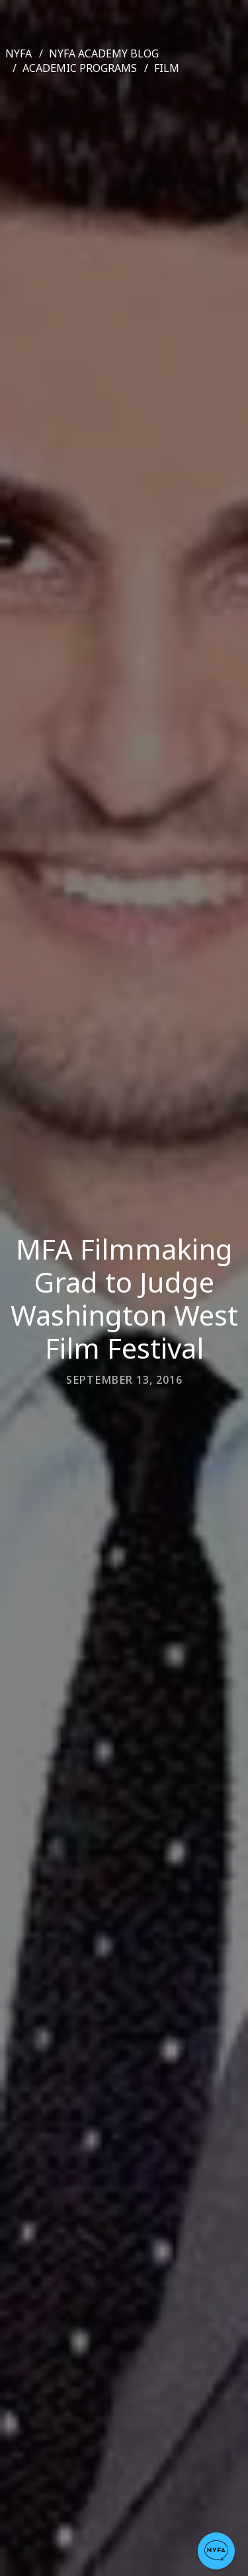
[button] (216, 2550)
